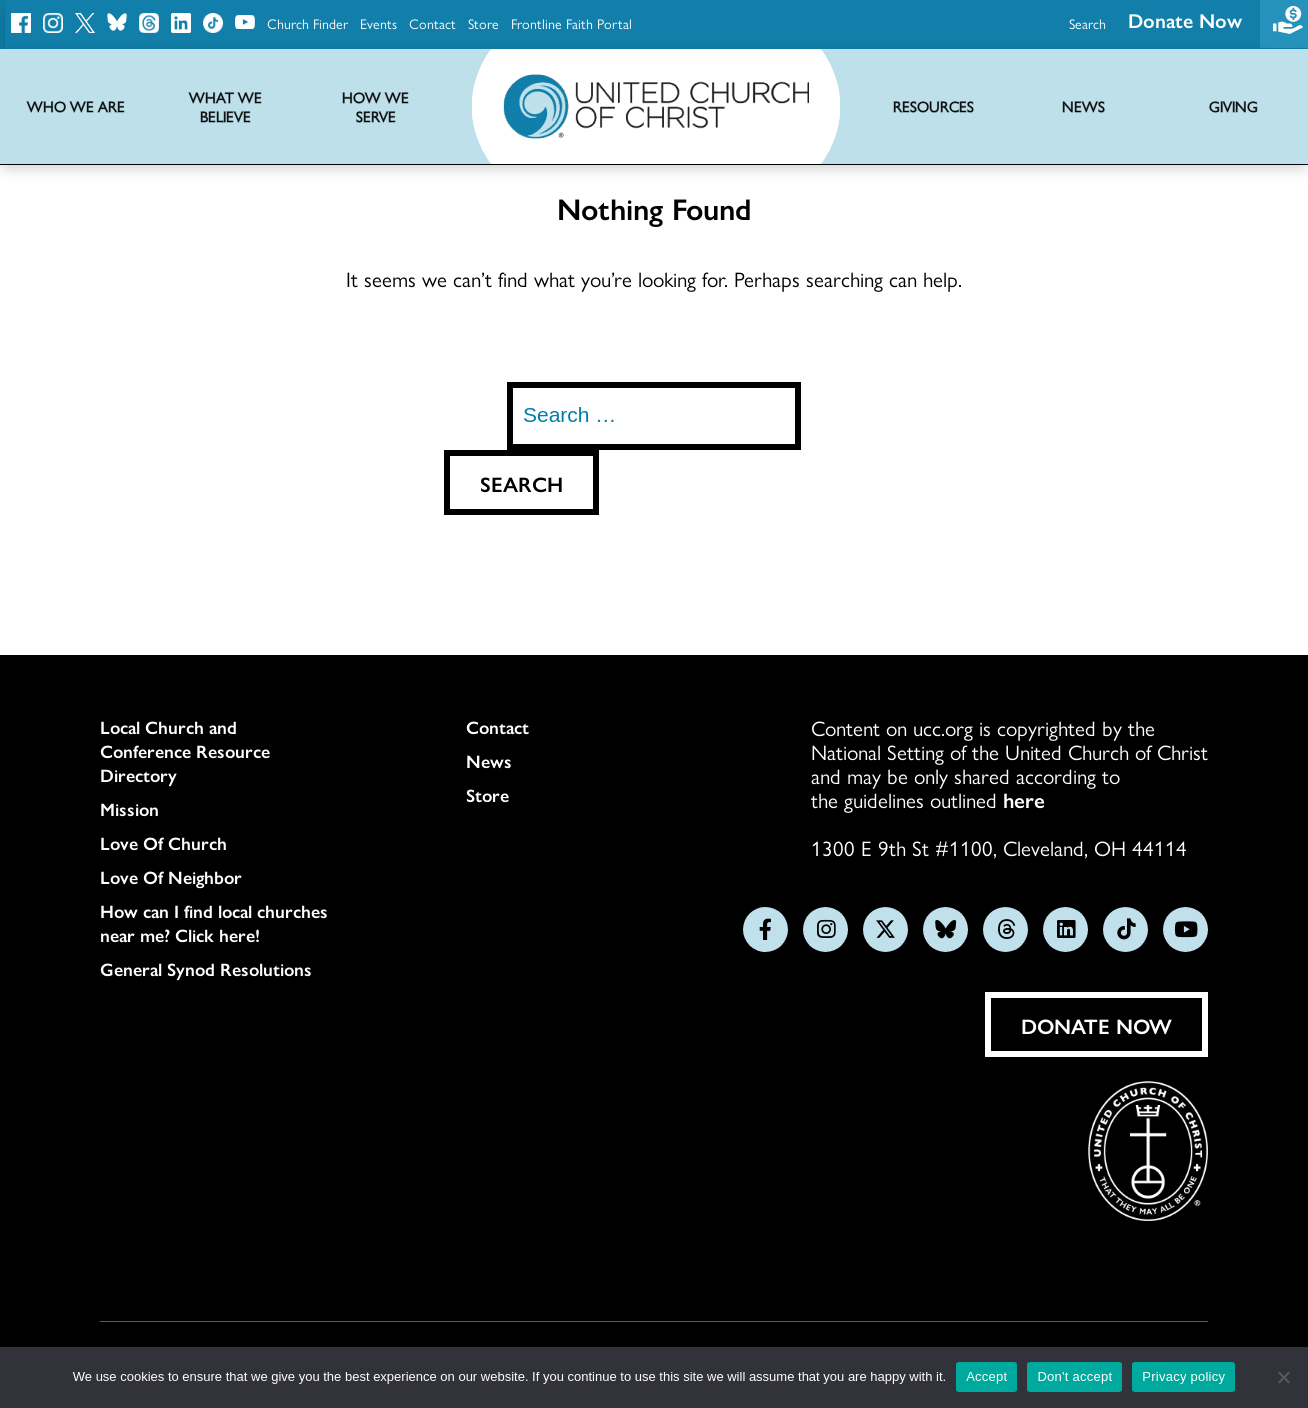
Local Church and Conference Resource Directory (185, 751)
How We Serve (375, 107)
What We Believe (225, 107)
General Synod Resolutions (206, 969)
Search (1087, 23)
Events (378, 23)
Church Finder (307, 23)
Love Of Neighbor (171, 877)
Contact (432, 23)
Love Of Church (163, 843)
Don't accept (1074, 1376)
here (1024, 799)
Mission (129, 809)
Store (483, 23)
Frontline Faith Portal (571, 23)
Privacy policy (1183, 1376)
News (489, 761)
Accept (986, 1376)
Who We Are (76, 106)
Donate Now (1096, 1025)
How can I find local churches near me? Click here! (214, 923)
